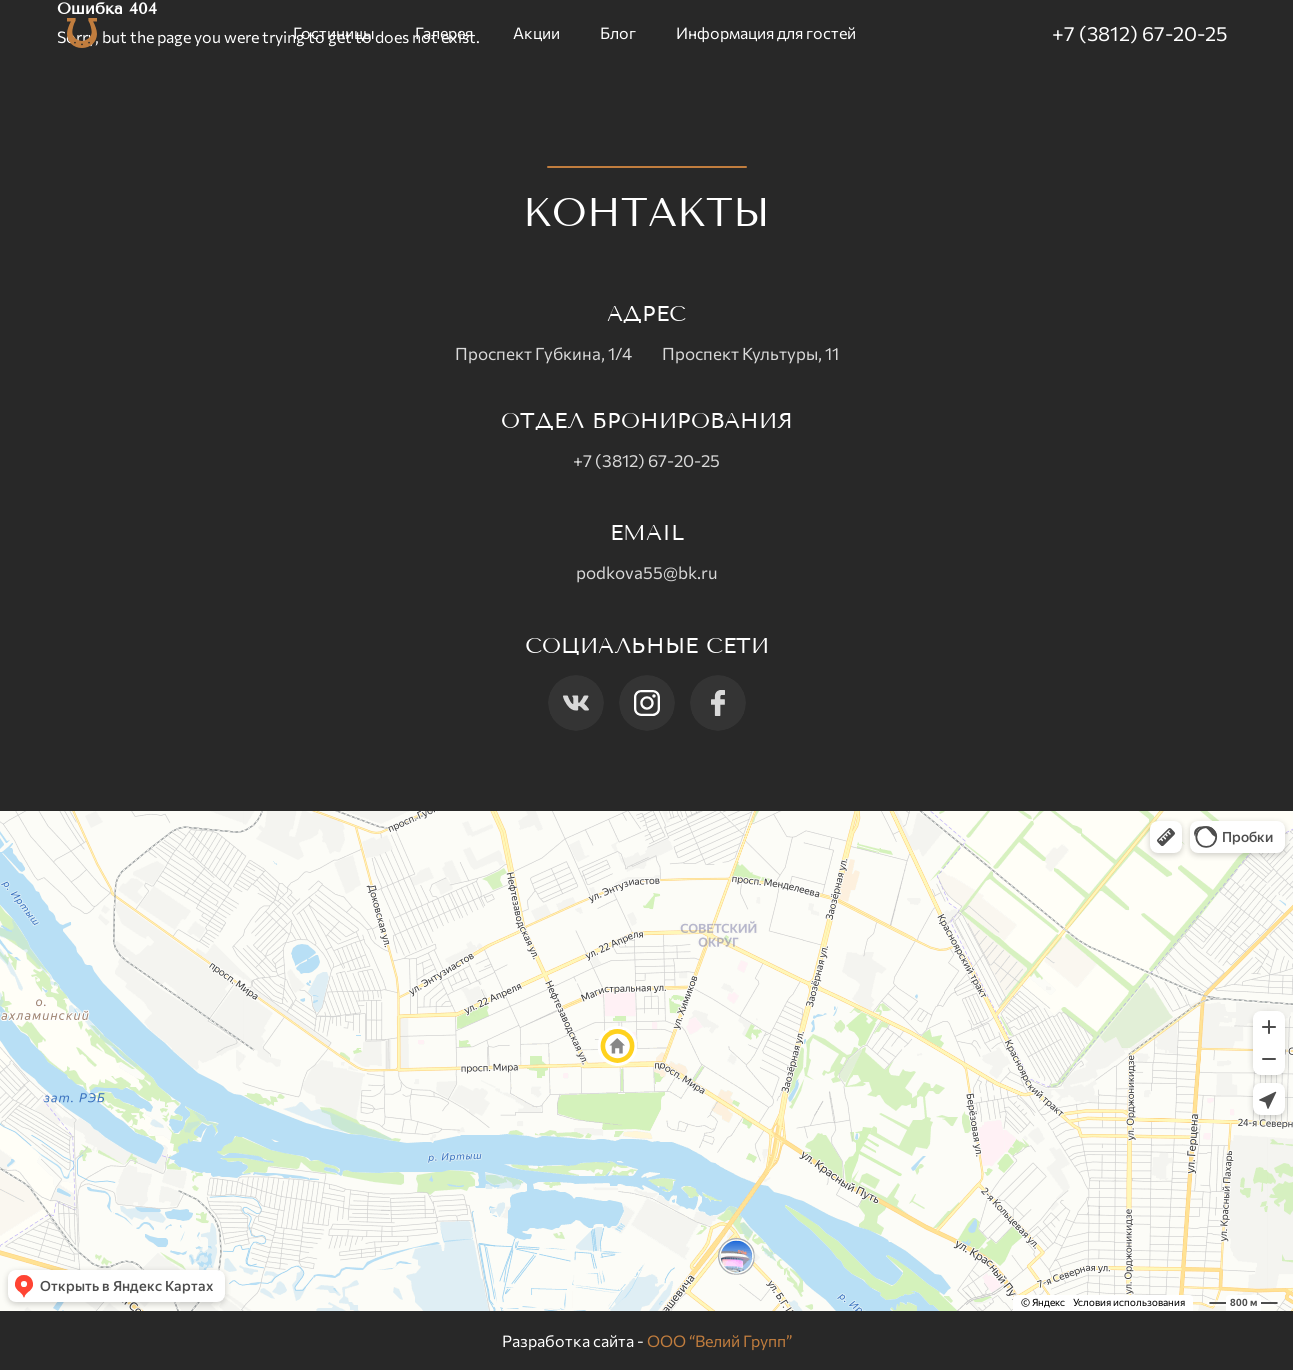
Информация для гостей (766, 32)
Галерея (444, 32)
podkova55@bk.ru (647, 572)
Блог (618, 32)
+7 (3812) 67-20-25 (1139, 33)
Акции (536, 32)
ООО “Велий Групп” (719, 1340)
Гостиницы (334, 32)
